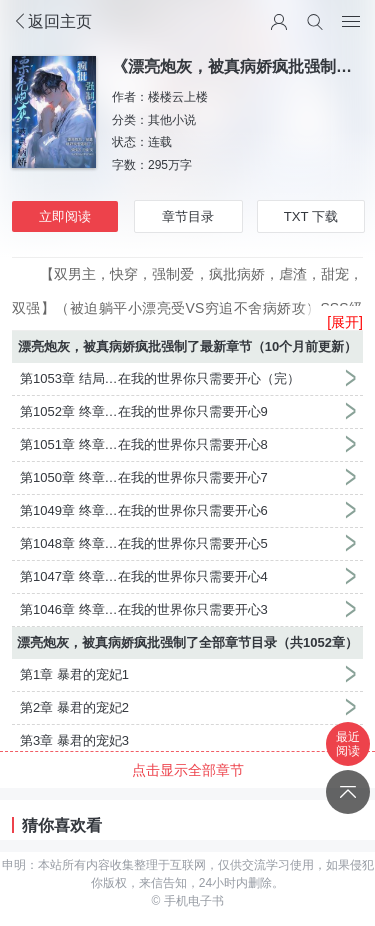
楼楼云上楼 (178, 97)
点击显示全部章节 (188, 770)
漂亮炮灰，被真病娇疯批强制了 (109, 346)
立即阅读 (65, 216)
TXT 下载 (311, 216)
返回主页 (52, 21)
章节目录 (188, 216)
